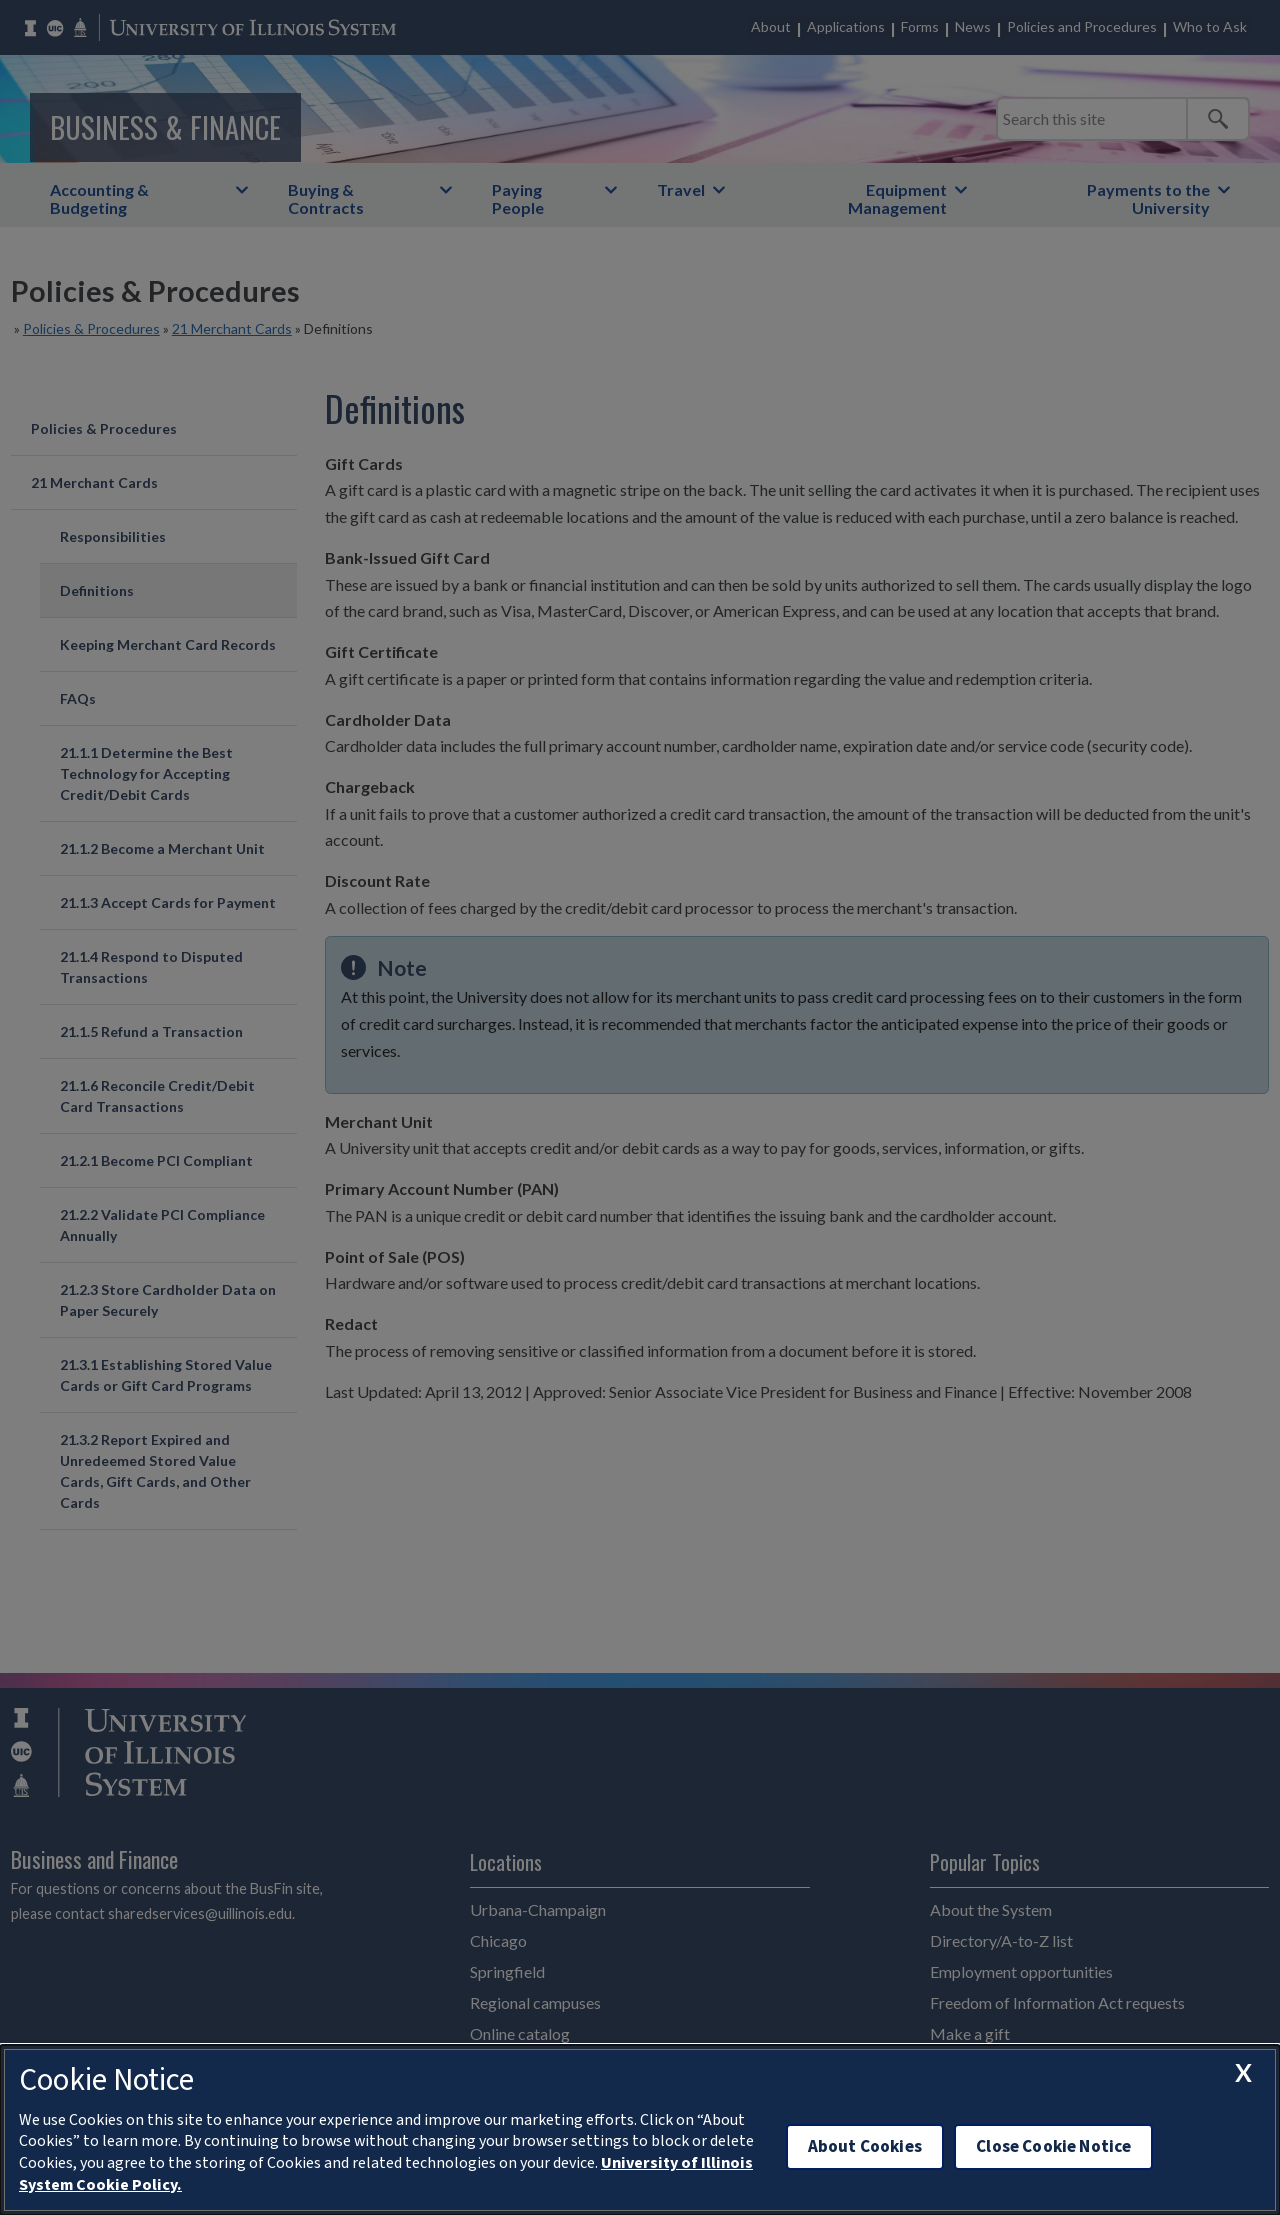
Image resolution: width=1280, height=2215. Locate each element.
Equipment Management (897, 198)
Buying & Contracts (326, 198)
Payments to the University (1148, 198)
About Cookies (865, 2146)
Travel (681, 189)
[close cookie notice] (1243, 2072)
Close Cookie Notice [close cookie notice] (1053, 2146)
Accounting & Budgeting (99, 198)
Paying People (518, 198)
